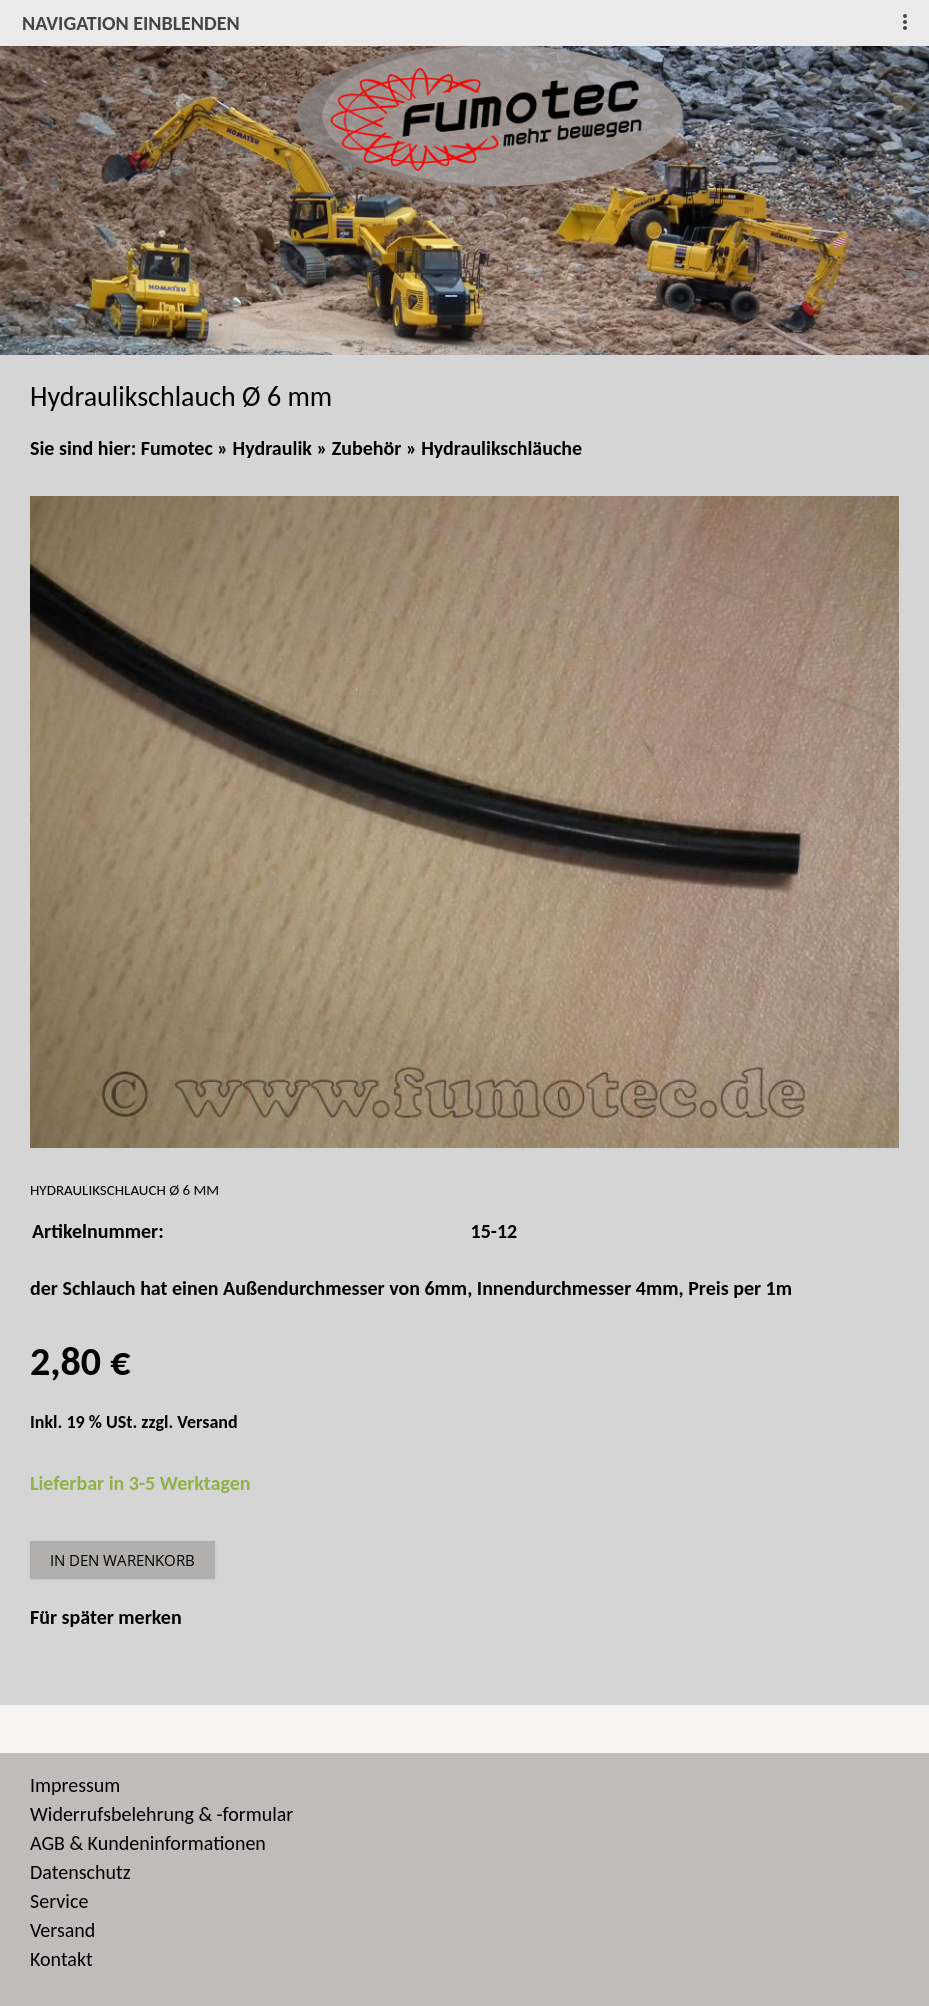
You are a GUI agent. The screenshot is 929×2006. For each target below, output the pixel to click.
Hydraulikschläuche (501, 448)
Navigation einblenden (131, 23)
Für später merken (106, 1617)
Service (59, 1901)
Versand (207, 1422)
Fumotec (177, 448)
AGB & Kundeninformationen (148, 1843)
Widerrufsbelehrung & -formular (161, 1814)
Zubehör (367, 448)
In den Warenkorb (122, 1560)
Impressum (75, 1785)
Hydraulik (272, 448)
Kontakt (61, 1959)
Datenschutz (80, 1872)
